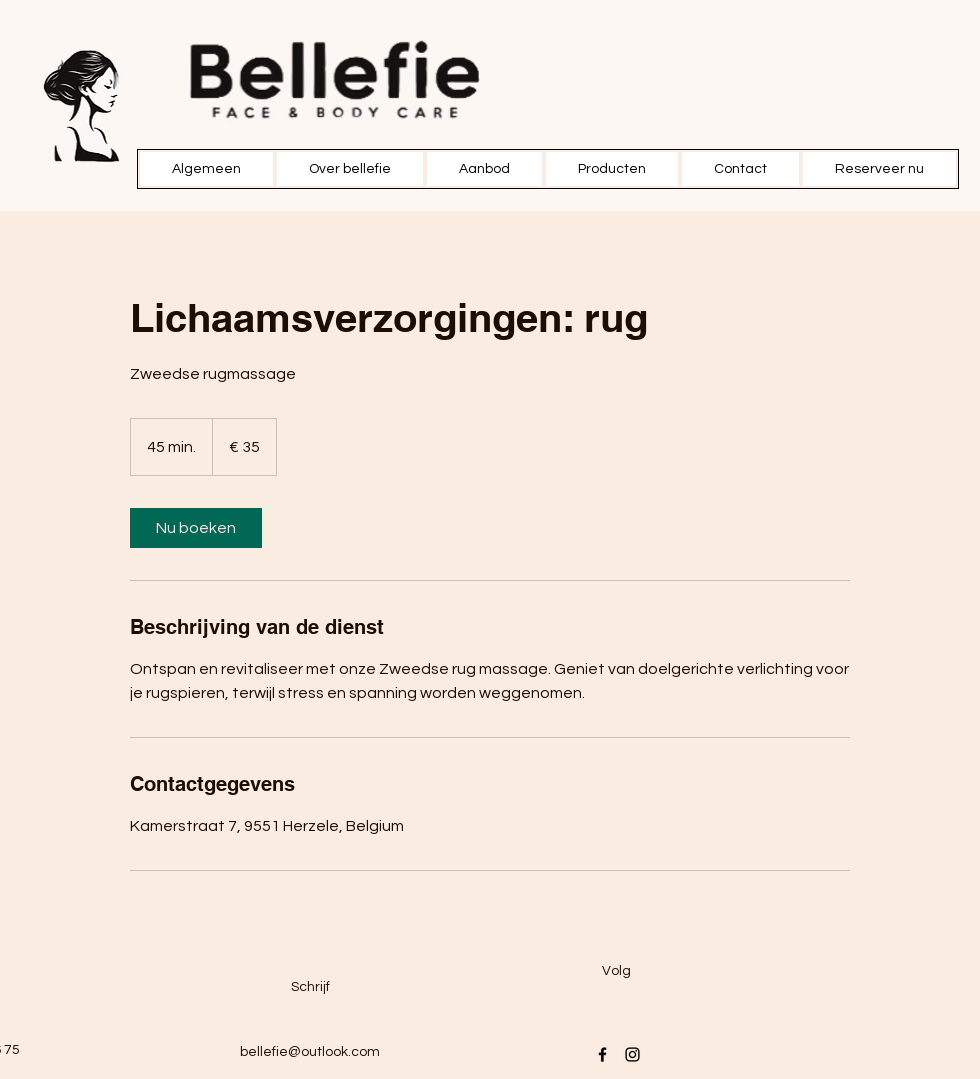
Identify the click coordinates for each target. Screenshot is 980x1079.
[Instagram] (632, 1054)
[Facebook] (602, 1054)
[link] (196, 528)
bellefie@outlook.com (310, 1052)
